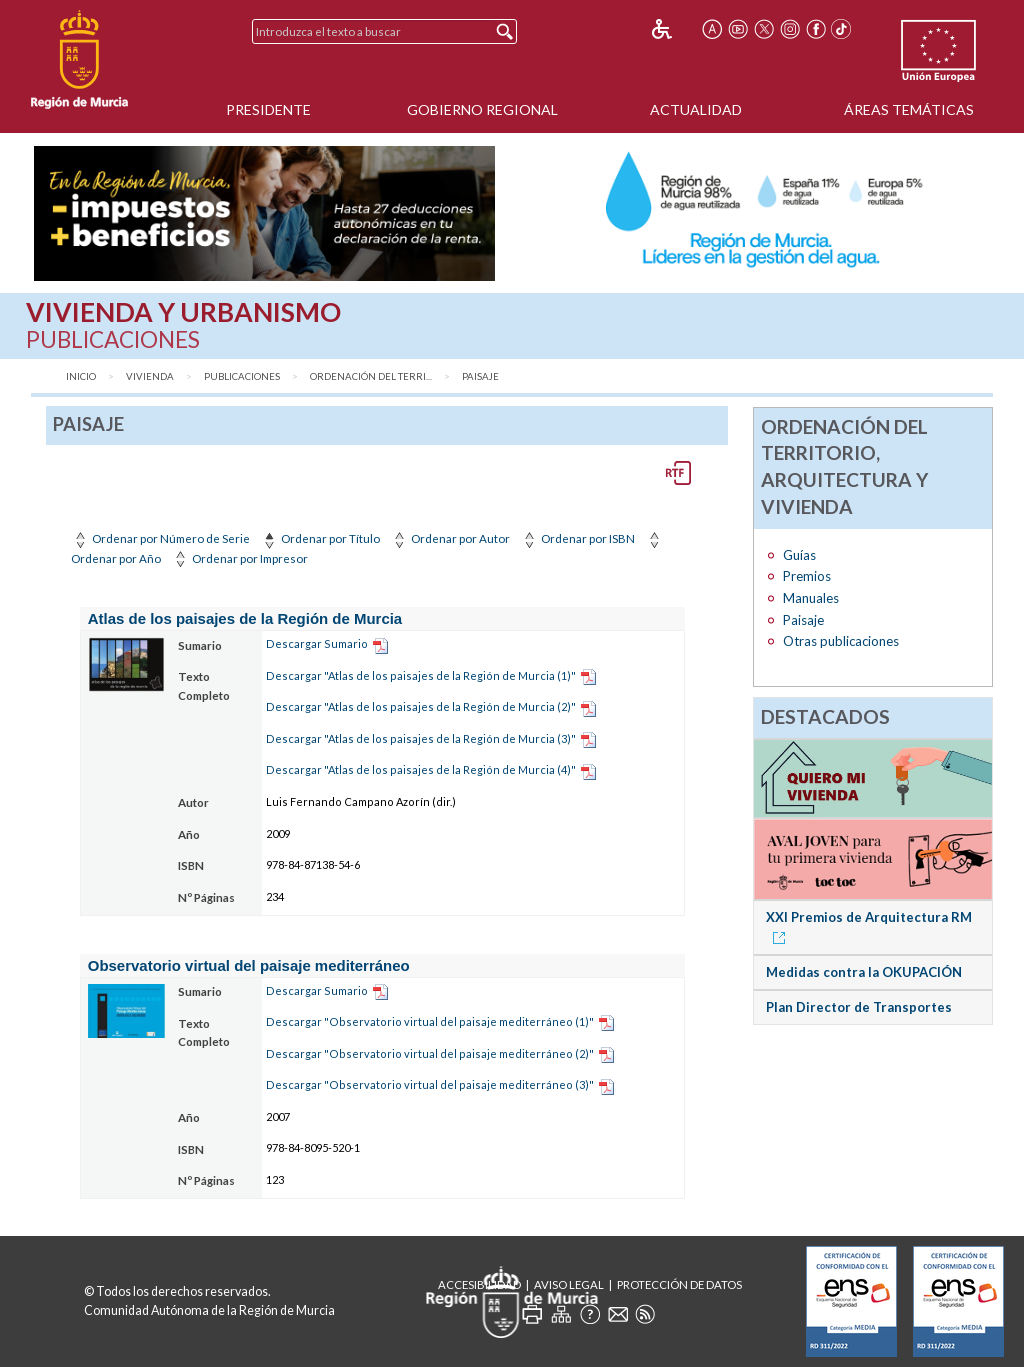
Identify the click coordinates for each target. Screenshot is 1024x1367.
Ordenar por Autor (450, 538)
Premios (807, 576)
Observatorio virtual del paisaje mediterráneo (249, 965)
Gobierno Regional (482, 109)
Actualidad (696, 109)
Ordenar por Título (320, 538)
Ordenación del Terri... (371, 376)
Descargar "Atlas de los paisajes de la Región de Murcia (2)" (421, 706)
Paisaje (480, 376)
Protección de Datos (679, 1284)
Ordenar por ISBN (577, 538)
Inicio (81, 376)
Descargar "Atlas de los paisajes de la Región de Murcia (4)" (421, 769)
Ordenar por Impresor (239, 558)
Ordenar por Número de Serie (160, 538)
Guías (799, 555)
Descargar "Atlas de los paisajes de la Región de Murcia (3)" (421, 738)
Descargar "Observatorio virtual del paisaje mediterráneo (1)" (430, 1021)
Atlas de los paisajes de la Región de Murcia (245, 618)
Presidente (268, 109)
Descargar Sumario (317, 643)
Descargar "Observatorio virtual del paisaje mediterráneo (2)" (430, 1053)
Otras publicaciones (841, 641)
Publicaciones (242, 376)
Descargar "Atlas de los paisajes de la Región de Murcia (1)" (421, 675)
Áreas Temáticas (909, 109)
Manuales (811, 598)
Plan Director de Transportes (859, 1007)
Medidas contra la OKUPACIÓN (864, 972)
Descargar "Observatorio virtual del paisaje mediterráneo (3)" (430, 1084)
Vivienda (150, 376)
